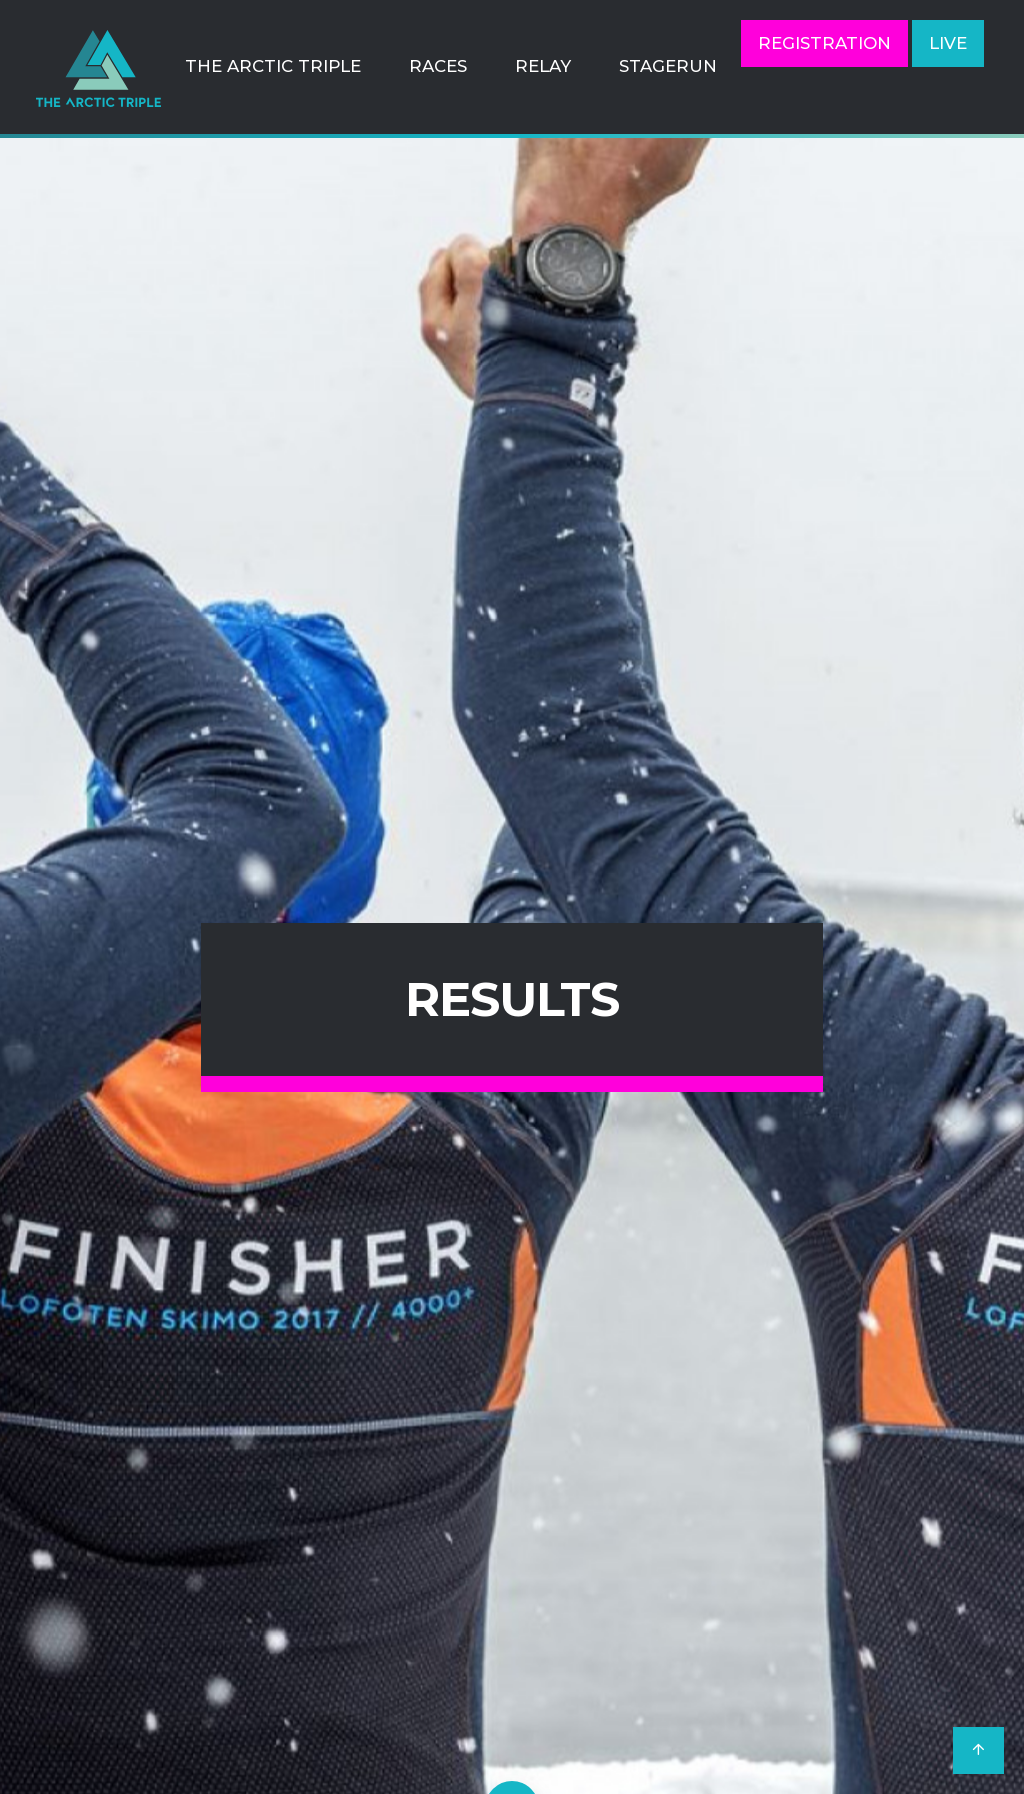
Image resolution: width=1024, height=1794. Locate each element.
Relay (543, 66)
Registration (824, 43)
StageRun (668, 66)
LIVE (948, 43)
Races (438, 66)
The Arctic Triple (273, 66)
